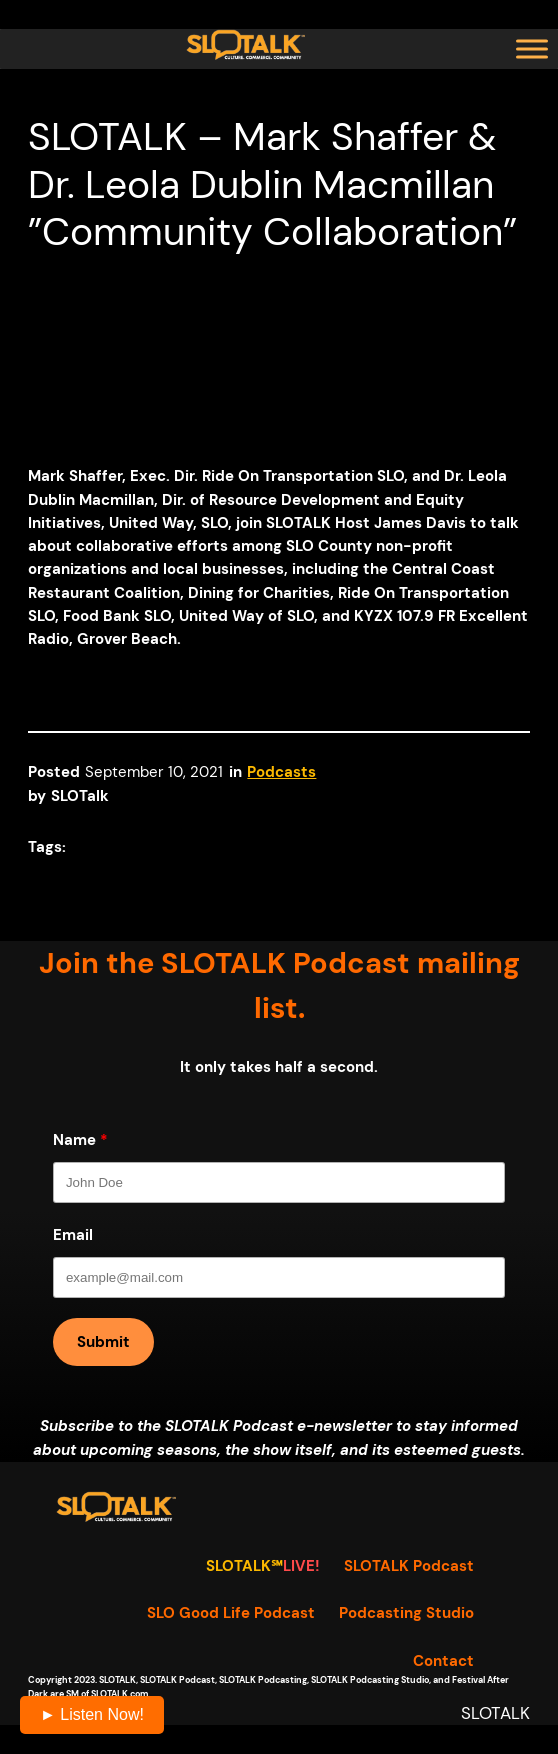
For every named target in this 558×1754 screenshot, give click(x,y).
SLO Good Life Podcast (231, 1613)
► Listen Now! (92, 1714)
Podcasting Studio (406, 1613)
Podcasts (281, 772)
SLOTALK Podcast (409, 1566)
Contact (443, 1661)
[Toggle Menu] (532, 48)
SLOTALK (495, 1713)
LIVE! (301, 1566)
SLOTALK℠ (244, 1566)
